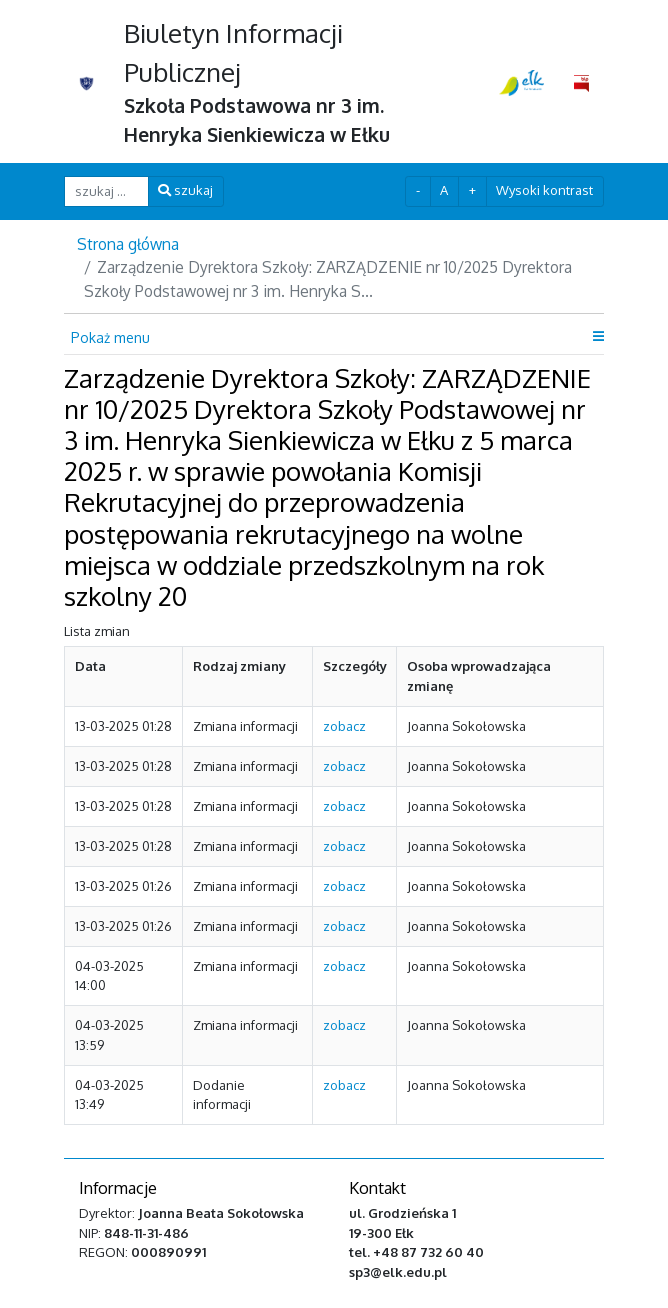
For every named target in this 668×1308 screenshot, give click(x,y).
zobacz (344, 726)
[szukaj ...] (106, 191)
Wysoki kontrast (544, 190)
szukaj (185, 190)
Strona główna (128, 244)
